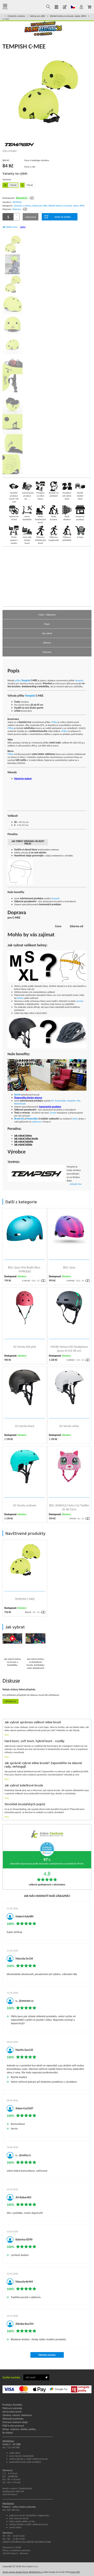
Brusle (17, 1118)
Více (7, 1734)
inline (75, 1118)
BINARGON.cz (36, 2572)
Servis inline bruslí (12, 2411)
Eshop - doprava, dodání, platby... (20, 2429)
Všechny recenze (46, 2354)
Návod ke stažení (23, 778)
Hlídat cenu (11, 226)
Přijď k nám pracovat (13, 2425)
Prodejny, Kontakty (12, 2404)
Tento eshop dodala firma (15, 2572)
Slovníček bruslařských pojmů (25, 1804)
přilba (18, 680)
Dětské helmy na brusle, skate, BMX (68, 15)
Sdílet (23, 226)
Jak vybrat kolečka (23, 1141)
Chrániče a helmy (16, 15)
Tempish (25, 680)
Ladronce (36, 1121)
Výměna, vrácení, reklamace (17, 2415)
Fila (78, 1100)
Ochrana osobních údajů (15, 2422)
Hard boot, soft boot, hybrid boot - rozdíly (34, 1741)
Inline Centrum (13, 6)
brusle (80, 1001)
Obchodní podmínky (13, 2418)
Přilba (54, 722)
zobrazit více (75, 1184)
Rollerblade (20, 1103)
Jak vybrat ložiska (23, 1144)
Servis (17, 1094)
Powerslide (60, 1100)
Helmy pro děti (37, 15)
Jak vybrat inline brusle (26, 1138)
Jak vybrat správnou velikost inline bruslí (33, 1722)
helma (20, 998)
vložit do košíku (57, 216)
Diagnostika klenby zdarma (28, 1097)
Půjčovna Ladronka (12, 2408)
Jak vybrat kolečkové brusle (24, 1785)
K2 (52, 1100)
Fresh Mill (75, 2572)
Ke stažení (8, 2432)
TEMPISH (17, 202)
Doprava (17, 209)
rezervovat (30, 216)
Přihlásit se (10, 1701)
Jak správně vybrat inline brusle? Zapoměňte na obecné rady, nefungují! (43, 1765)
